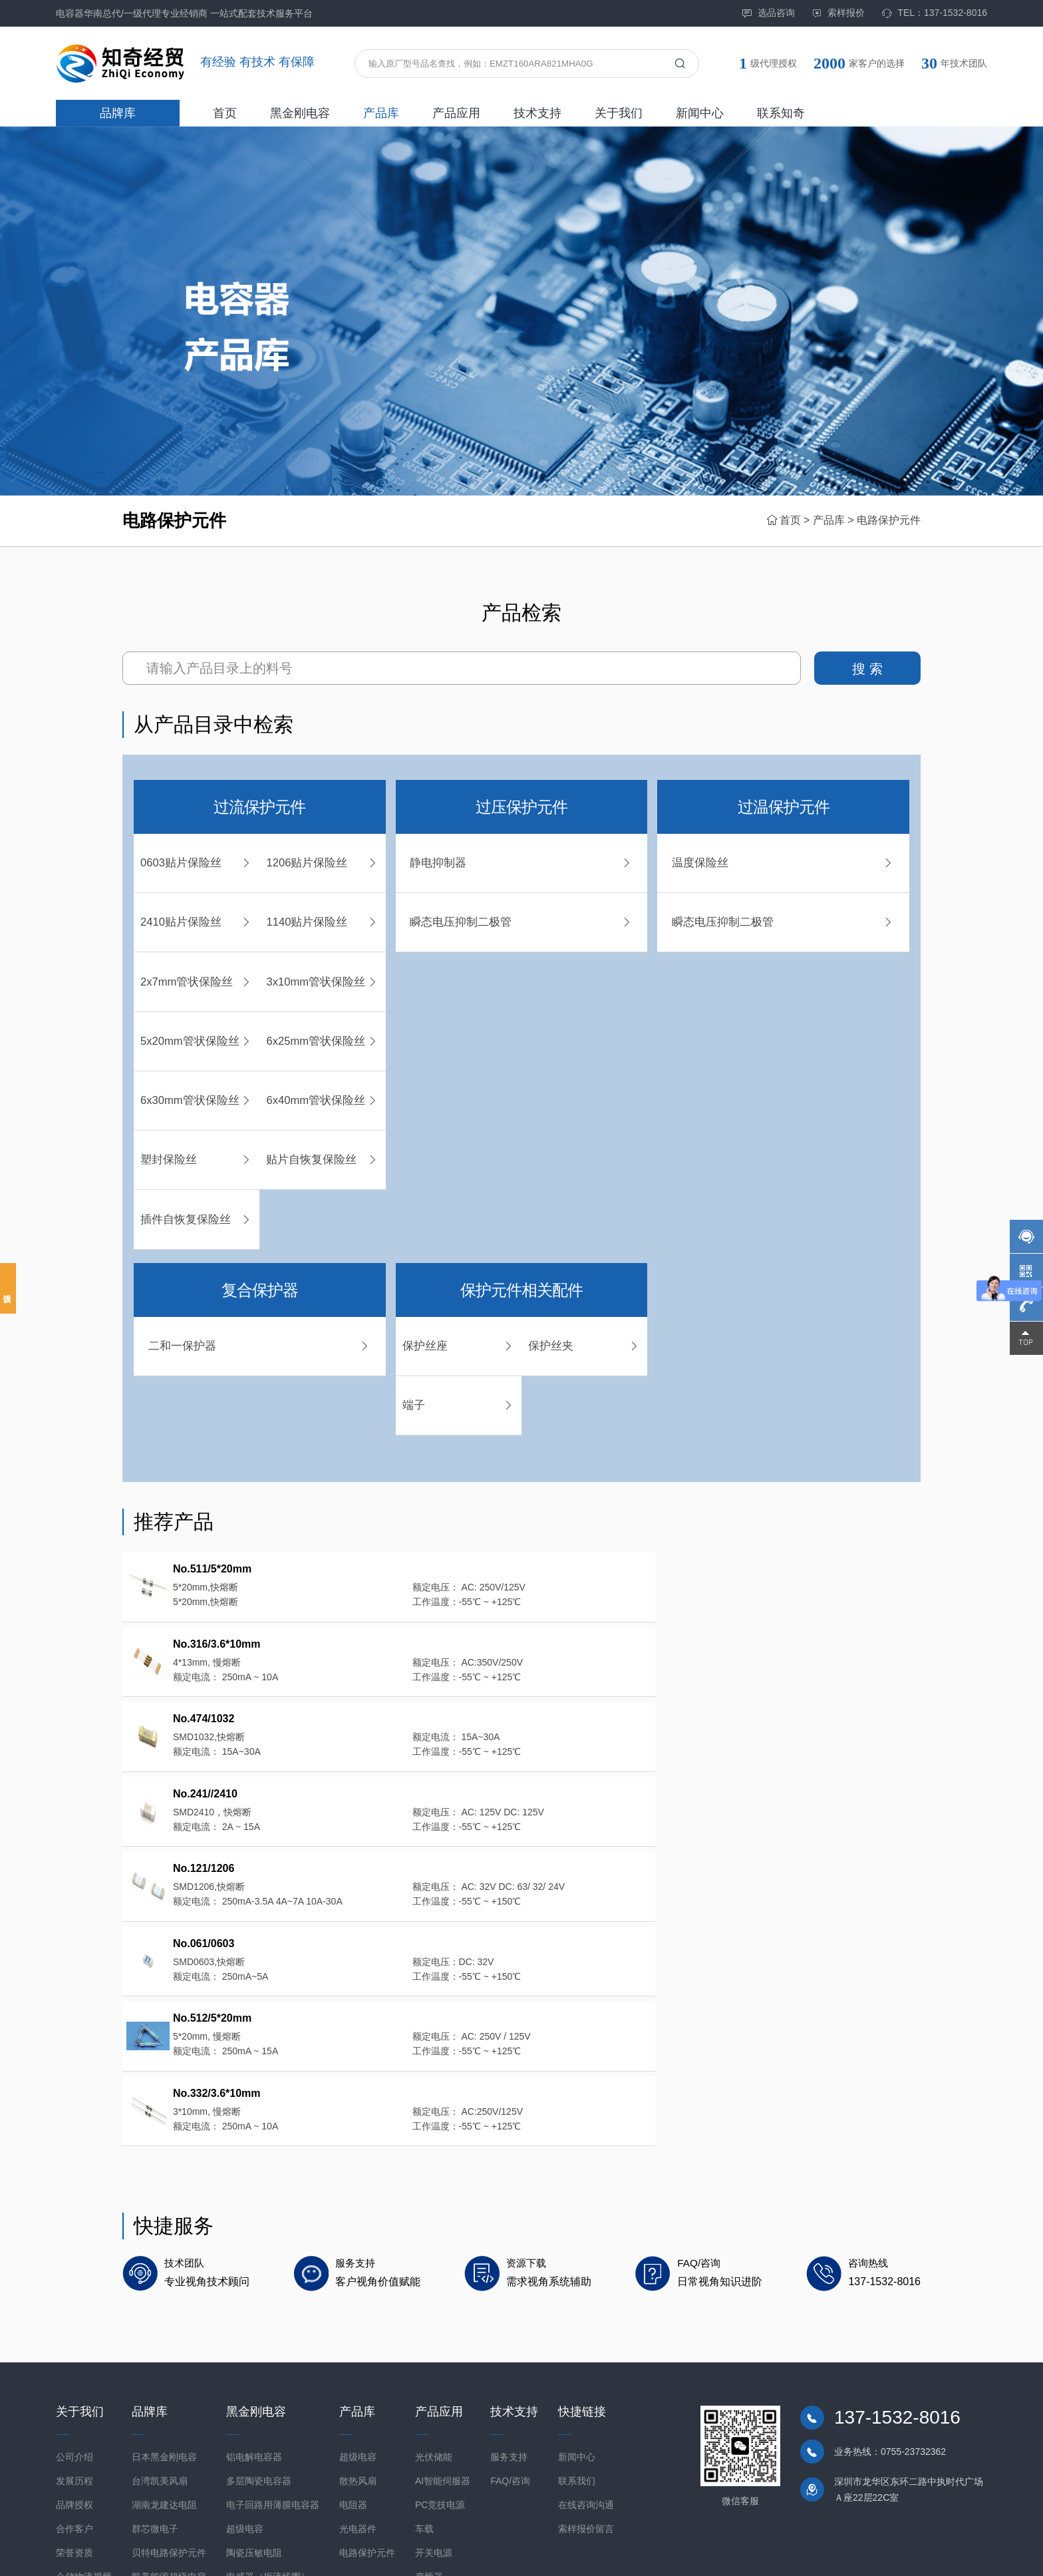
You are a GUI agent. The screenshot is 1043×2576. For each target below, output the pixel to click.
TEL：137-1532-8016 (934, 13)
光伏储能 (433, 2315)
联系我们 (576, 2339)
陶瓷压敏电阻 (254, 2411)
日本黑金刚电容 (164, 2315)
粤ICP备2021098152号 (321, 2555)
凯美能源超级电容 (169, 2435)
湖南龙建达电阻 (164, 2363)
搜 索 (867, 668)
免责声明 (926, 2555)
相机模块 (244, 2459)
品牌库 (118, 113)
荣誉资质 (74, 2411)
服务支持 (508, 2315)
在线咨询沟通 (586, 2363)
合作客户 (74, 2387)
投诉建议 (8, 1288)
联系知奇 (781, 113)
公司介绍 (74, 2315)
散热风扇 (357, 2339)
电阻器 (353, 2363)
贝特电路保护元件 (169, 2411)
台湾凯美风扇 (160, 2339)
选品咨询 (768, 13)
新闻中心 (700, 113)
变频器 (429, 2435)
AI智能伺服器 (442, 2339)
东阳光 (146, 2459)
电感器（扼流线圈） (268, 2435)
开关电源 (433, 2411)
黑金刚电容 (300, 113)
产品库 (381, 113)
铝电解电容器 (254, 2315)
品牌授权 (74, 2363)
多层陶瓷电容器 (258, 2339)
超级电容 (244, 2387)
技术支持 (537, 113)
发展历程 (74, 2339)
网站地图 (968, 2555)
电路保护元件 (889, 520)
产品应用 (456, 113)
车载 (424, 2387)
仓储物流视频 (84, 2435)
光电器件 (357, 2387)
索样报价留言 (586, 2387)
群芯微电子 (155, 2387)
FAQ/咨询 (510, 2339)
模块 (235, 2483)
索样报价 (838, 13)
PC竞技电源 (440, 2363)
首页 (225, 113)
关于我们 (619, 113)
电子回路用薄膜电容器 (272, 2363)
